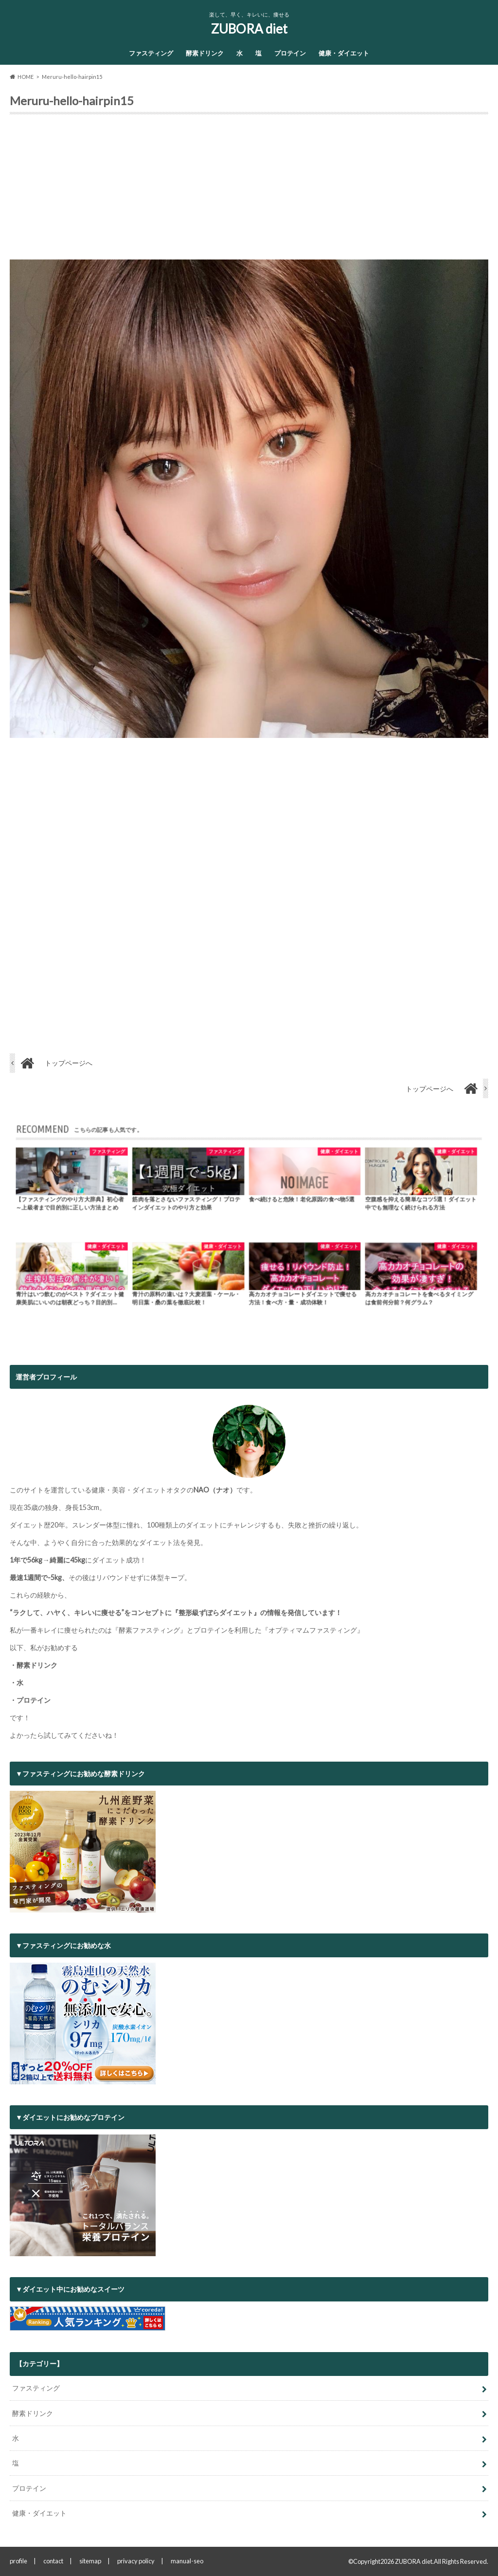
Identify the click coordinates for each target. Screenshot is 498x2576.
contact (53, 2561)
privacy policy (136, 2561)
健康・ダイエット (344, 53)
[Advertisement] (249, 191)
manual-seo (187, 2561)
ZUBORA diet (249, 29)
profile (18, 2561)
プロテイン (290, 53)
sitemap (90, 2561)
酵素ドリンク (205, 53)
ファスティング (151, 53)
